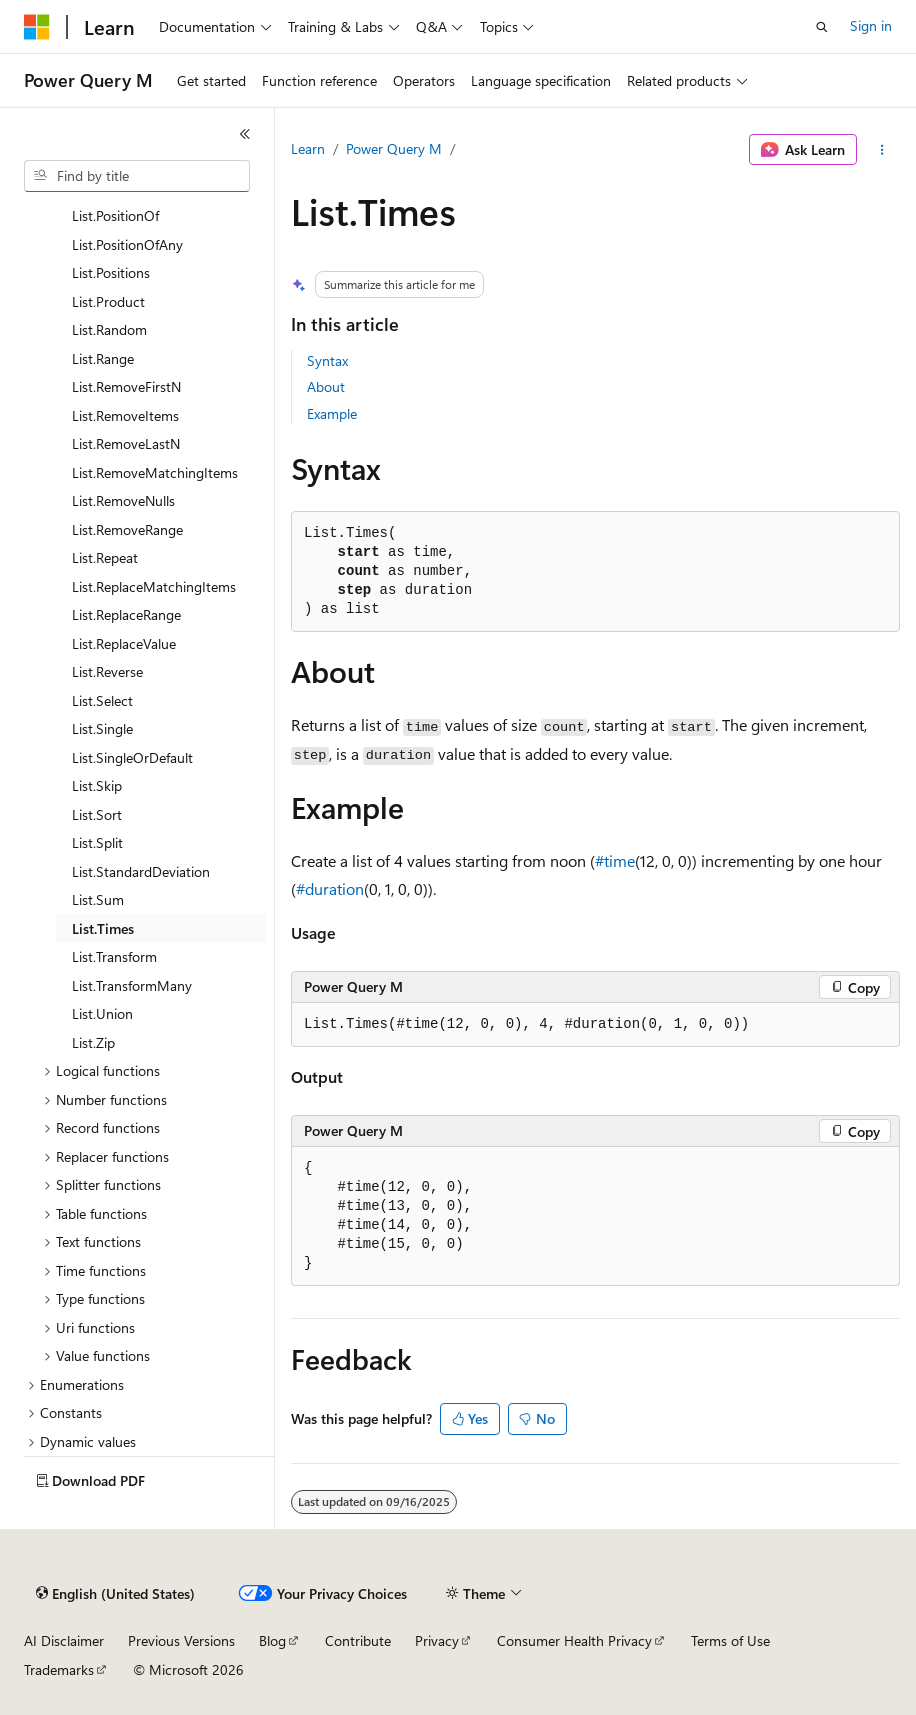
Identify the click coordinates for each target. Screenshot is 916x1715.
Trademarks (59, 1669)
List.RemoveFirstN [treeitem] (126, 386)
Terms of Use (730, 1640)
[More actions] (882, 150)
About (326, 386)
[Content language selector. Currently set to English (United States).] (115, 1594)
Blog (272, 1640)
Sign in (871, 25)
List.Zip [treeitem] (93, 1042)
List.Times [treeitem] (103, 928)
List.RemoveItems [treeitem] (125, 415)
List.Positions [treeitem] (111, 272)
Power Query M (394, 148)
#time (615, 860)
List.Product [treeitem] (108, 301)
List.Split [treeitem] (97, 842)
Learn (308, 148)
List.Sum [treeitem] (98, 899)
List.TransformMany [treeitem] (132, 985)
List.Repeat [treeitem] (105, 557)
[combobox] (137, 176)
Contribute (358, 1640)
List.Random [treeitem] (109, 329)
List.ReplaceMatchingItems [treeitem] (154, 586)
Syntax (327, 360)
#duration (330, 888)
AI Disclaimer (64, 1640)
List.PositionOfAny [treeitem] (127, 244)
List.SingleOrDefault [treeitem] (132, 757)
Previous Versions (181, 1640)
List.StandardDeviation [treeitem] (141, 871)
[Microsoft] (37, 27)
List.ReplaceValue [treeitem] (124, 643)
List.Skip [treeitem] (97, 785)
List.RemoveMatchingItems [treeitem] (155, 472)
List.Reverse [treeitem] (107, 671)
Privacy (437, 1640)
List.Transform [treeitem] (114, 956)
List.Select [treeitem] (102, 700)
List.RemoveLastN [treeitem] (126, 443)
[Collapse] (245, 134)
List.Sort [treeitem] (97, 814)
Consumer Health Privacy (574, 1640)
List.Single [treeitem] (102, 728)
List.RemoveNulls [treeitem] (123, 500)
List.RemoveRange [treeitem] (127, 529)
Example (332, 413)
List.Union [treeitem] (102, 1013)
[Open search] (822, 27)
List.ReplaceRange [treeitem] (126, 614)
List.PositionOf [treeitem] (115, 215)
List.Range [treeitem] (103, 358)
